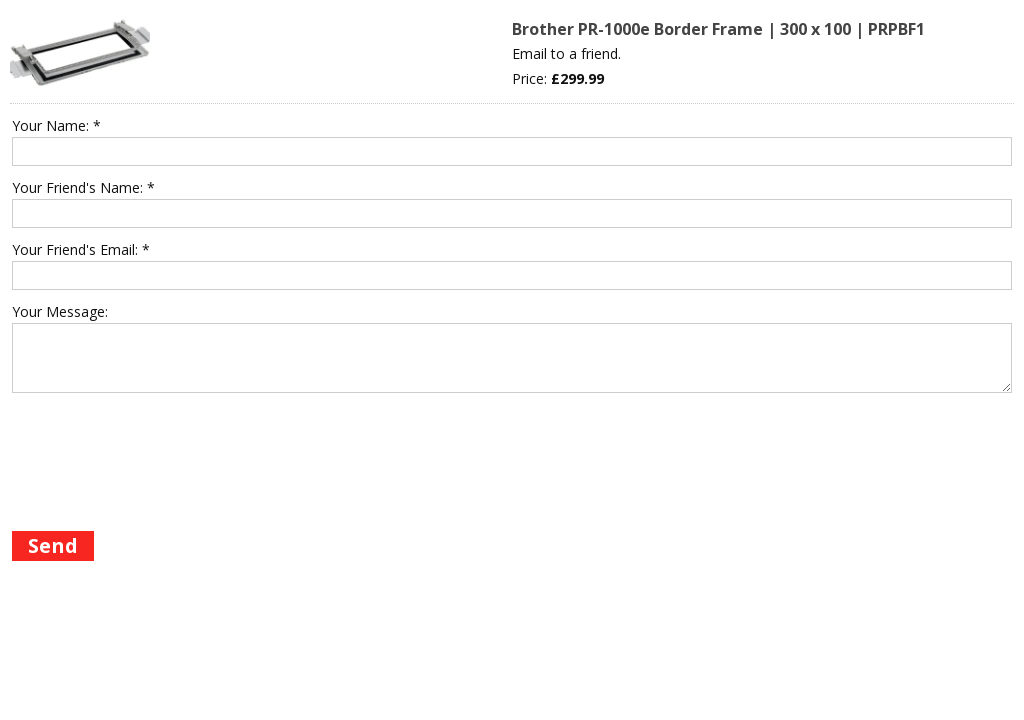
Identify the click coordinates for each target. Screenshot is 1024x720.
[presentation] (164, 480)
